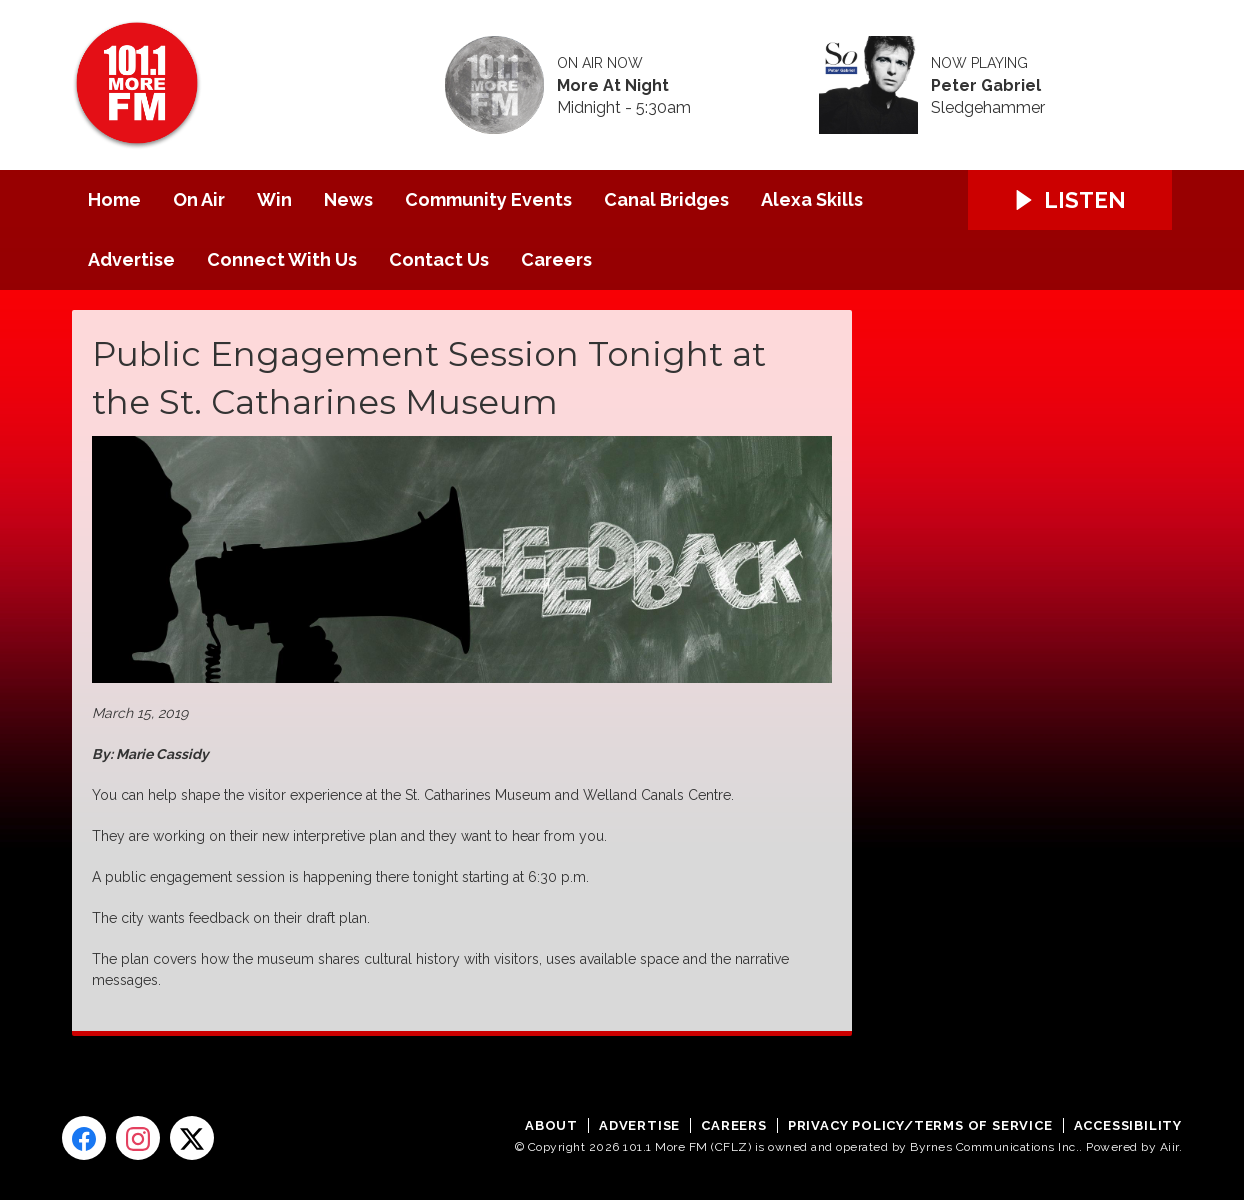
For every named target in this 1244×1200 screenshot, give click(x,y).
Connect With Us (282, 259)
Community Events (488, 199)
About (551, 1125)
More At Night (613, 86)
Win (274, 199)
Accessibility (1128, 1125)
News (348, 199)
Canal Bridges (666, 199)
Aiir (1169, 1147)
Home (114, 199)
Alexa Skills (812, 199)
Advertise (131, 259)
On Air (199, 199)
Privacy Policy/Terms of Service (920, 1125)
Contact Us (439, 259)
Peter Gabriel (986, 86)
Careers (556, 259)
